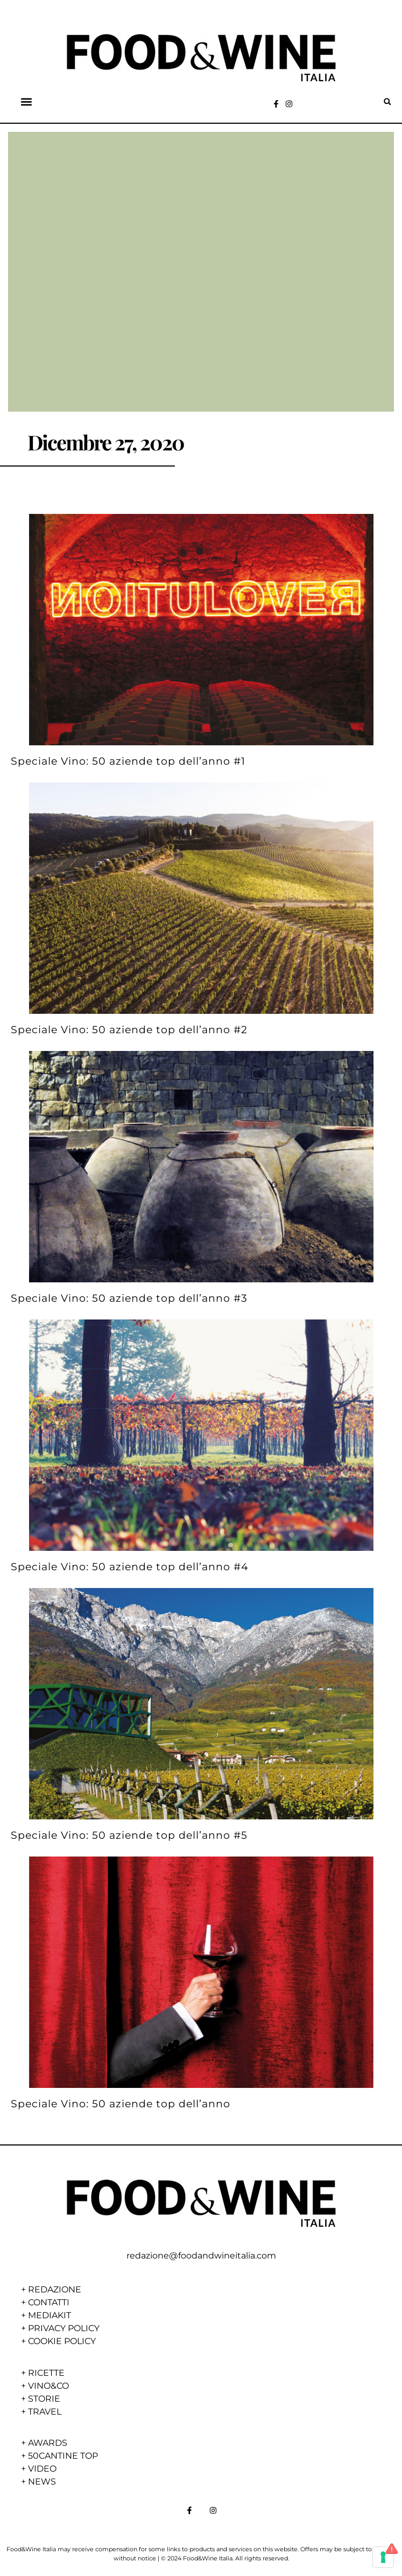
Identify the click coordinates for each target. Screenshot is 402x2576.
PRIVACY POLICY (64, 2328)
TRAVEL (44, 2411)
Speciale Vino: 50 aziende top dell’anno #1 (128, 760)
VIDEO (42, 2469)
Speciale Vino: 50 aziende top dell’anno (120, 2103)
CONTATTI (48, 2302)
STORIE (44, 2399)
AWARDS (47, 2443)
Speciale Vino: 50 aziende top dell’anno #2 (129, 1029)
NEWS (42, 2481)
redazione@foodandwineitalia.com (201, 2255)
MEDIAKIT (49, 2315)
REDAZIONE (54, 2289)
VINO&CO (48, 2386)
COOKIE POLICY (62, 2341)
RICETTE (46, 2373)
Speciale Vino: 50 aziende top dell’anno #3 (129, 1297)
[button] (27, 102)
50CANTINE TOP (63, 2456)
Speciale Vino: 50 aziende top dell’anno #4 (130, 1566)
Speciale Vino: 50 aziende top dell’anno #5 (129, 1835)
